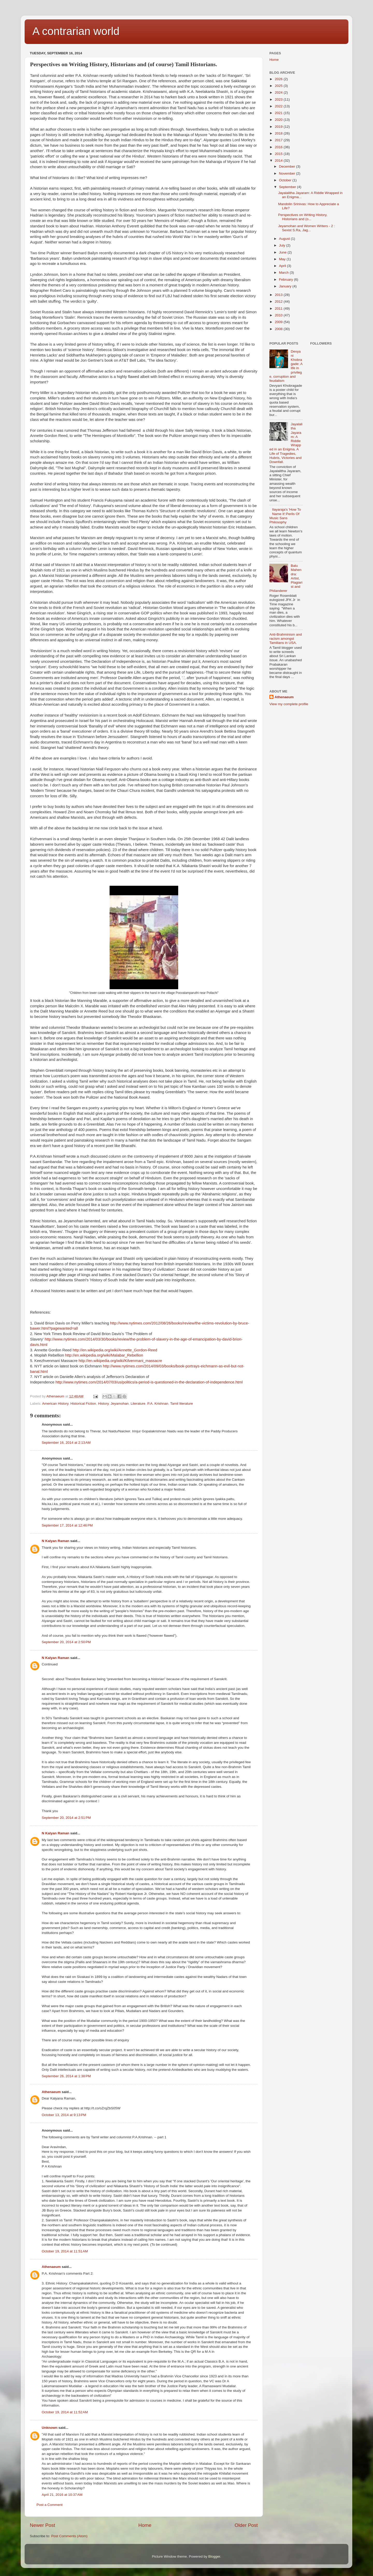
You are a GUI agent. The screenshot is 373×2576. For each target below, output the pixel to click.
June (283, 252)
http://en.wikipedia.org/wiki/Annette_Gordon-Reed (115, 1350)
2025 (279, 86)
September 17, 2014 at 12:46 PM (67, 1525)
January (285, 286)
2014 (279, 160)
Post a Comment (50, 2505)
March (284, 272)
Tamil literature (181, 1403)
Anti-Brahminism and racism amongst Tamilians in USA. (285, 638)
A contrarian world (75, 31)
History (103, 1403)
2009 (279, 322)
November (287, 173)
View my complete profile (288, 704)
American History (55, 1403)
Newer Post (42, 2525)
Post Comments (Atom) (69, 2536)
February (286, 279)
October (285, 180)
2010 (279, 315)
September (288, 187)
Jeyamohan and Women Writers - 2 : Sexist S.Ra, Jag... (306, 228)
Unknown (50, 2428)
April (283, 266)
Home (144, 2525)
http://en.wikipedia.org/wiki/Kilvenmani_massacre (120, 1361)
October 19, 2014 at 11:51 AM (65, 2251)
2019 (279, 127)
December (287, 166)
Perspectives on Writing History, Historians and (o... (302, 217)
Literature (138, 1403)
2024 (279, 92)
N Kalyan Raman (55, 1541)
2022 (279, 106)
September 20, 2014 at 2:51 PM (66, 1818)
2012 (279, 301)
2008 (279, 329)
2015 (279, 154)
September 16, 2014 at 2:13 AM (66, 1443)
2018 (279, 133)
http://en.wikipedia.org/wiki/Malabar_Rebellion (104, 1355)
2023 (279, 99)
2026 (279, 79)
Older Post (246, 2525)
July (282, 245)
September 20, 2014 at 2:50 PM (66, 1642)
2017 (279, 140)
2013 (279, 295)
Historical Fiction (83, 1403)
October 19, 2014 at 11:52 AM (65, 2412)
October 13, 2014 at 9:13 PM (64, 2115)
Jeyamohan (120, 1403)
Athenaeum (51, 2092)
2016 (279, 147)
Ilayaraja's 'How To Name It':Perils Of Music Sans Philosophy (285, 516)
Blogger (214, 2556)
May (282, 259)
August (285, 239)
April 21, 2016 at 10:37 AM (62, 2495)
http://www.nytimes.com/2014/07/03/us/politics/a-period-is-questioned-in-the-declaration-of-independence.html (149, 1382)
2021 (279, 113)
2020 (279, 120)
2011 (279, 308)
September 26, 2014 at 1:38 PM (66, 2076)
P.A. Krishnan (157, 1403)
